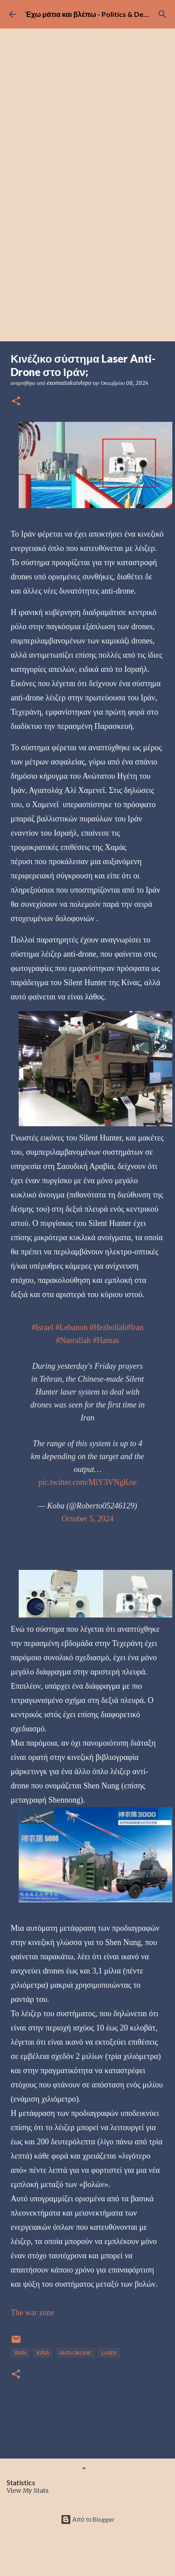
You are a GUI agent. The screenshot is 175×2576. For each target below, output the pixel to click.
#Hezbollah (108, 1327)
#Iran (134, 1327)
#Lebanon (72, 1327)
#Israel (42, 1327)
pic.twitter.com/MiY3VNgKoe (87, 1482)
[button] (16, 402)
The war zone (32, 2312)
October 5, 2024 (87, 1518)
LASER (109, 2353)
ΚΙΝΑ (43, 2353)
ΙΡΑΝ (20, 2353)
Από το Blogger (88, 2519)
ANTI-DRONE (75, 2353)
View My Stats (28, 2491)
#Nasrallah (73, 1340)
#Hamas (106, 1340)
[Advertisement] (85, 252)
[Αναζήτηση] (162, 14)
